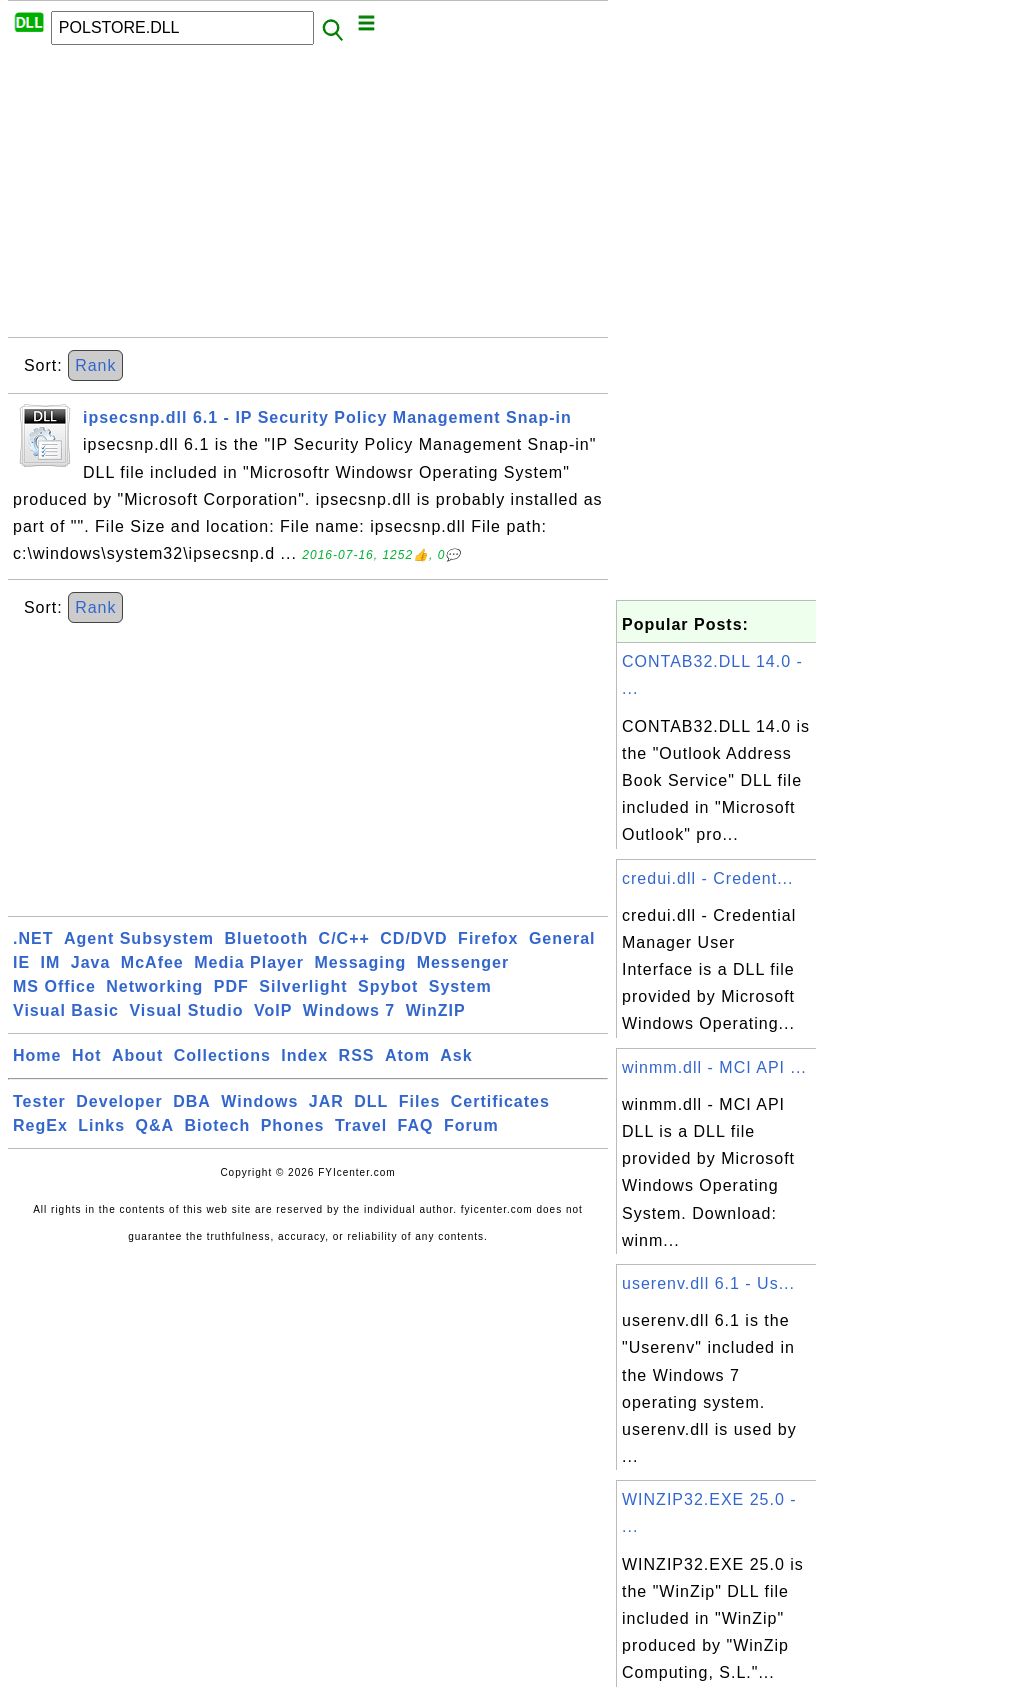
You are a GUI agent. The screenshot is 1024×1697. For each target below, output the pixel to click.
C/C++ (344, 938)
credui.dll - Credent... (708, 878)
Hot (87, 1055)
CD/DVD (413, 938)
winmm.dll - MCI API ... (714, 1067)
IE (21, 962)
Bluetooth (267, 938)
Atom (407, 1055)
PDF (231, 986)
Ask (456, 1055)
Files (419, 1101)
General (562, 938)
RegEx (40, 1125)
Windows (259, 1101)
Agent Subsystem (139, 938)
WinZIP (436, 1010)
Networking (154, 986)
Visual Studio (186, 1010)
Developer (119, 1101)
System (460, 986)
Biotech (218, 1125)
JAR (326, 1101)
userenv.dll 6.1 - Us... (708, 1283)
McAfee (152, 962)
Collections (222, 1055)
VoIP (273, 1010)
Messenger (463, 962)
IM (51, 962)
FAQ (416, 1125)
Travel (361, 1125)
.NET (33, 938)
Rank (95, 365)
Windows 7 (349, 1010)
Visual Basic (66, 1010)
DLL (371, 1101)
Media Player (249, 962)
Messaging (361, 962)
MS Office (54, 986)
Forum (471, 1125)
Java (91, 962)
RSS (357, 1055)
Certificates (500, 1101)
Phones (293, 1125)
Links (101, 1125)
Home (37, 1055)
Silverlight (303, 986)
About (137, 1055)
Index (304, 1055)
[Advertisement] (308, 197)
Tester (39, 1101)
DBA (192, 1101)
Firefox (488, 938)
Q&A (155, 1125)
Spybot (388, 986)
